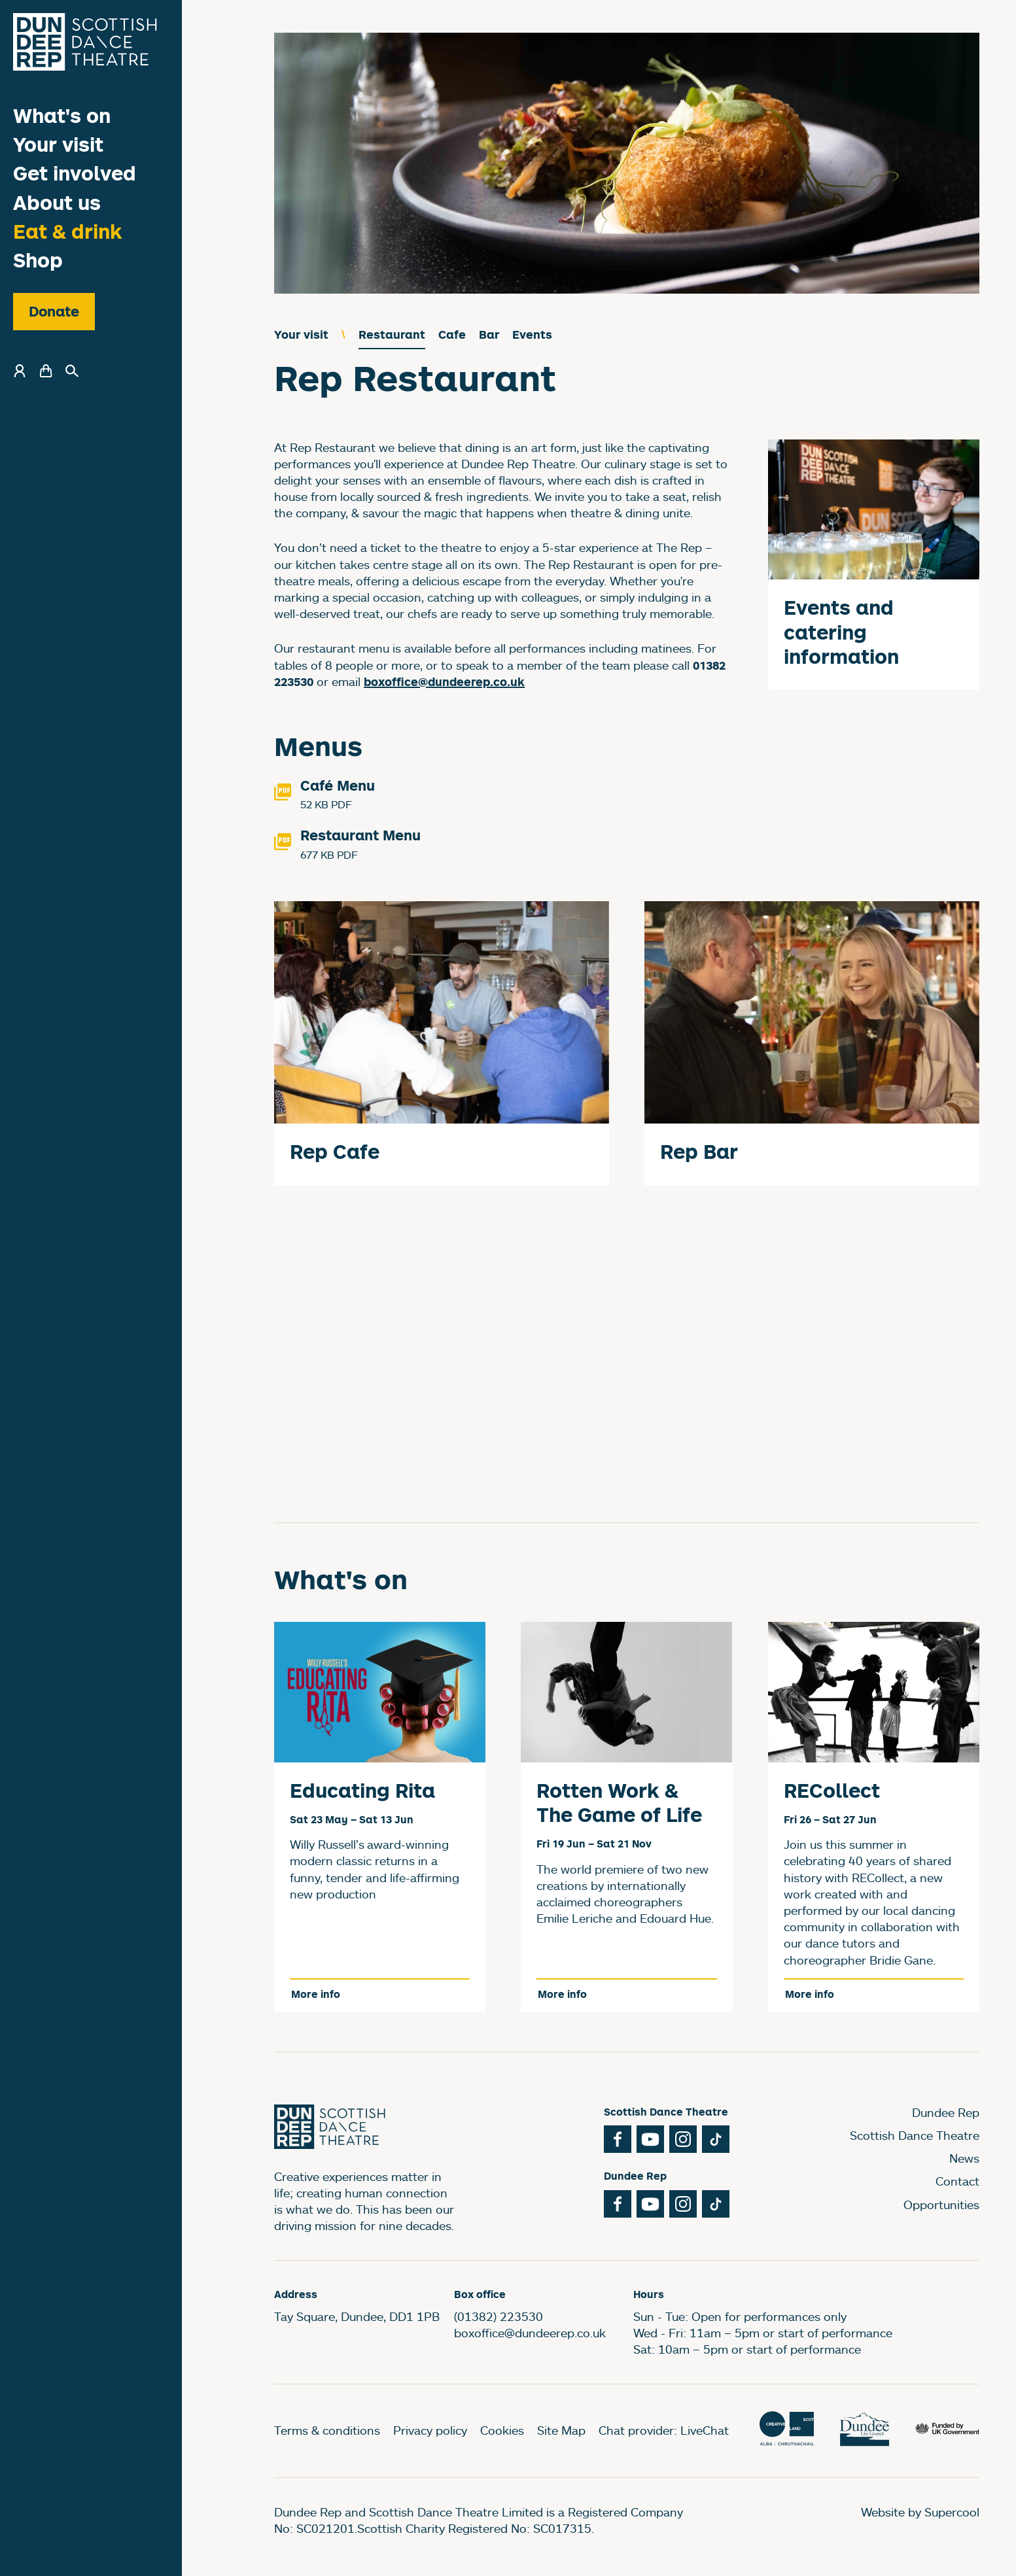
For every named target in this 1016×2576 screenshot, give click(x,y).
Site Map (561, 2430)
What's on (62, 115)
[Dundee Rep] (85, 42)
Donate (54, 311)
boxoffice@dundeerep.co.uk (530, 2333)
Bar (489, 334)
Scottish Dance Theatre (914, 2135)
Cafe (452, 334)
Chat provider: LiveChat (664, 2430)
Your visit (58, 144)
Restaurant (392, 334)
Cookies (502, 2430)
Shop (38, 260)
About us (57, 202)
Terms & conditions (327, 2430)
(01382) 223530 (498, 2316)
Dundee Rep (945, 2112)
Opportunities (941, 2204)
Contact (957, 2181)
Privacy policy (430, 2430)
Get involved (74, 173)
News (964, 2158)
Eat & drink (67, 231)
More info (315, 1993)
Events (532, 334)
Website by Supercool (920, 2512)
